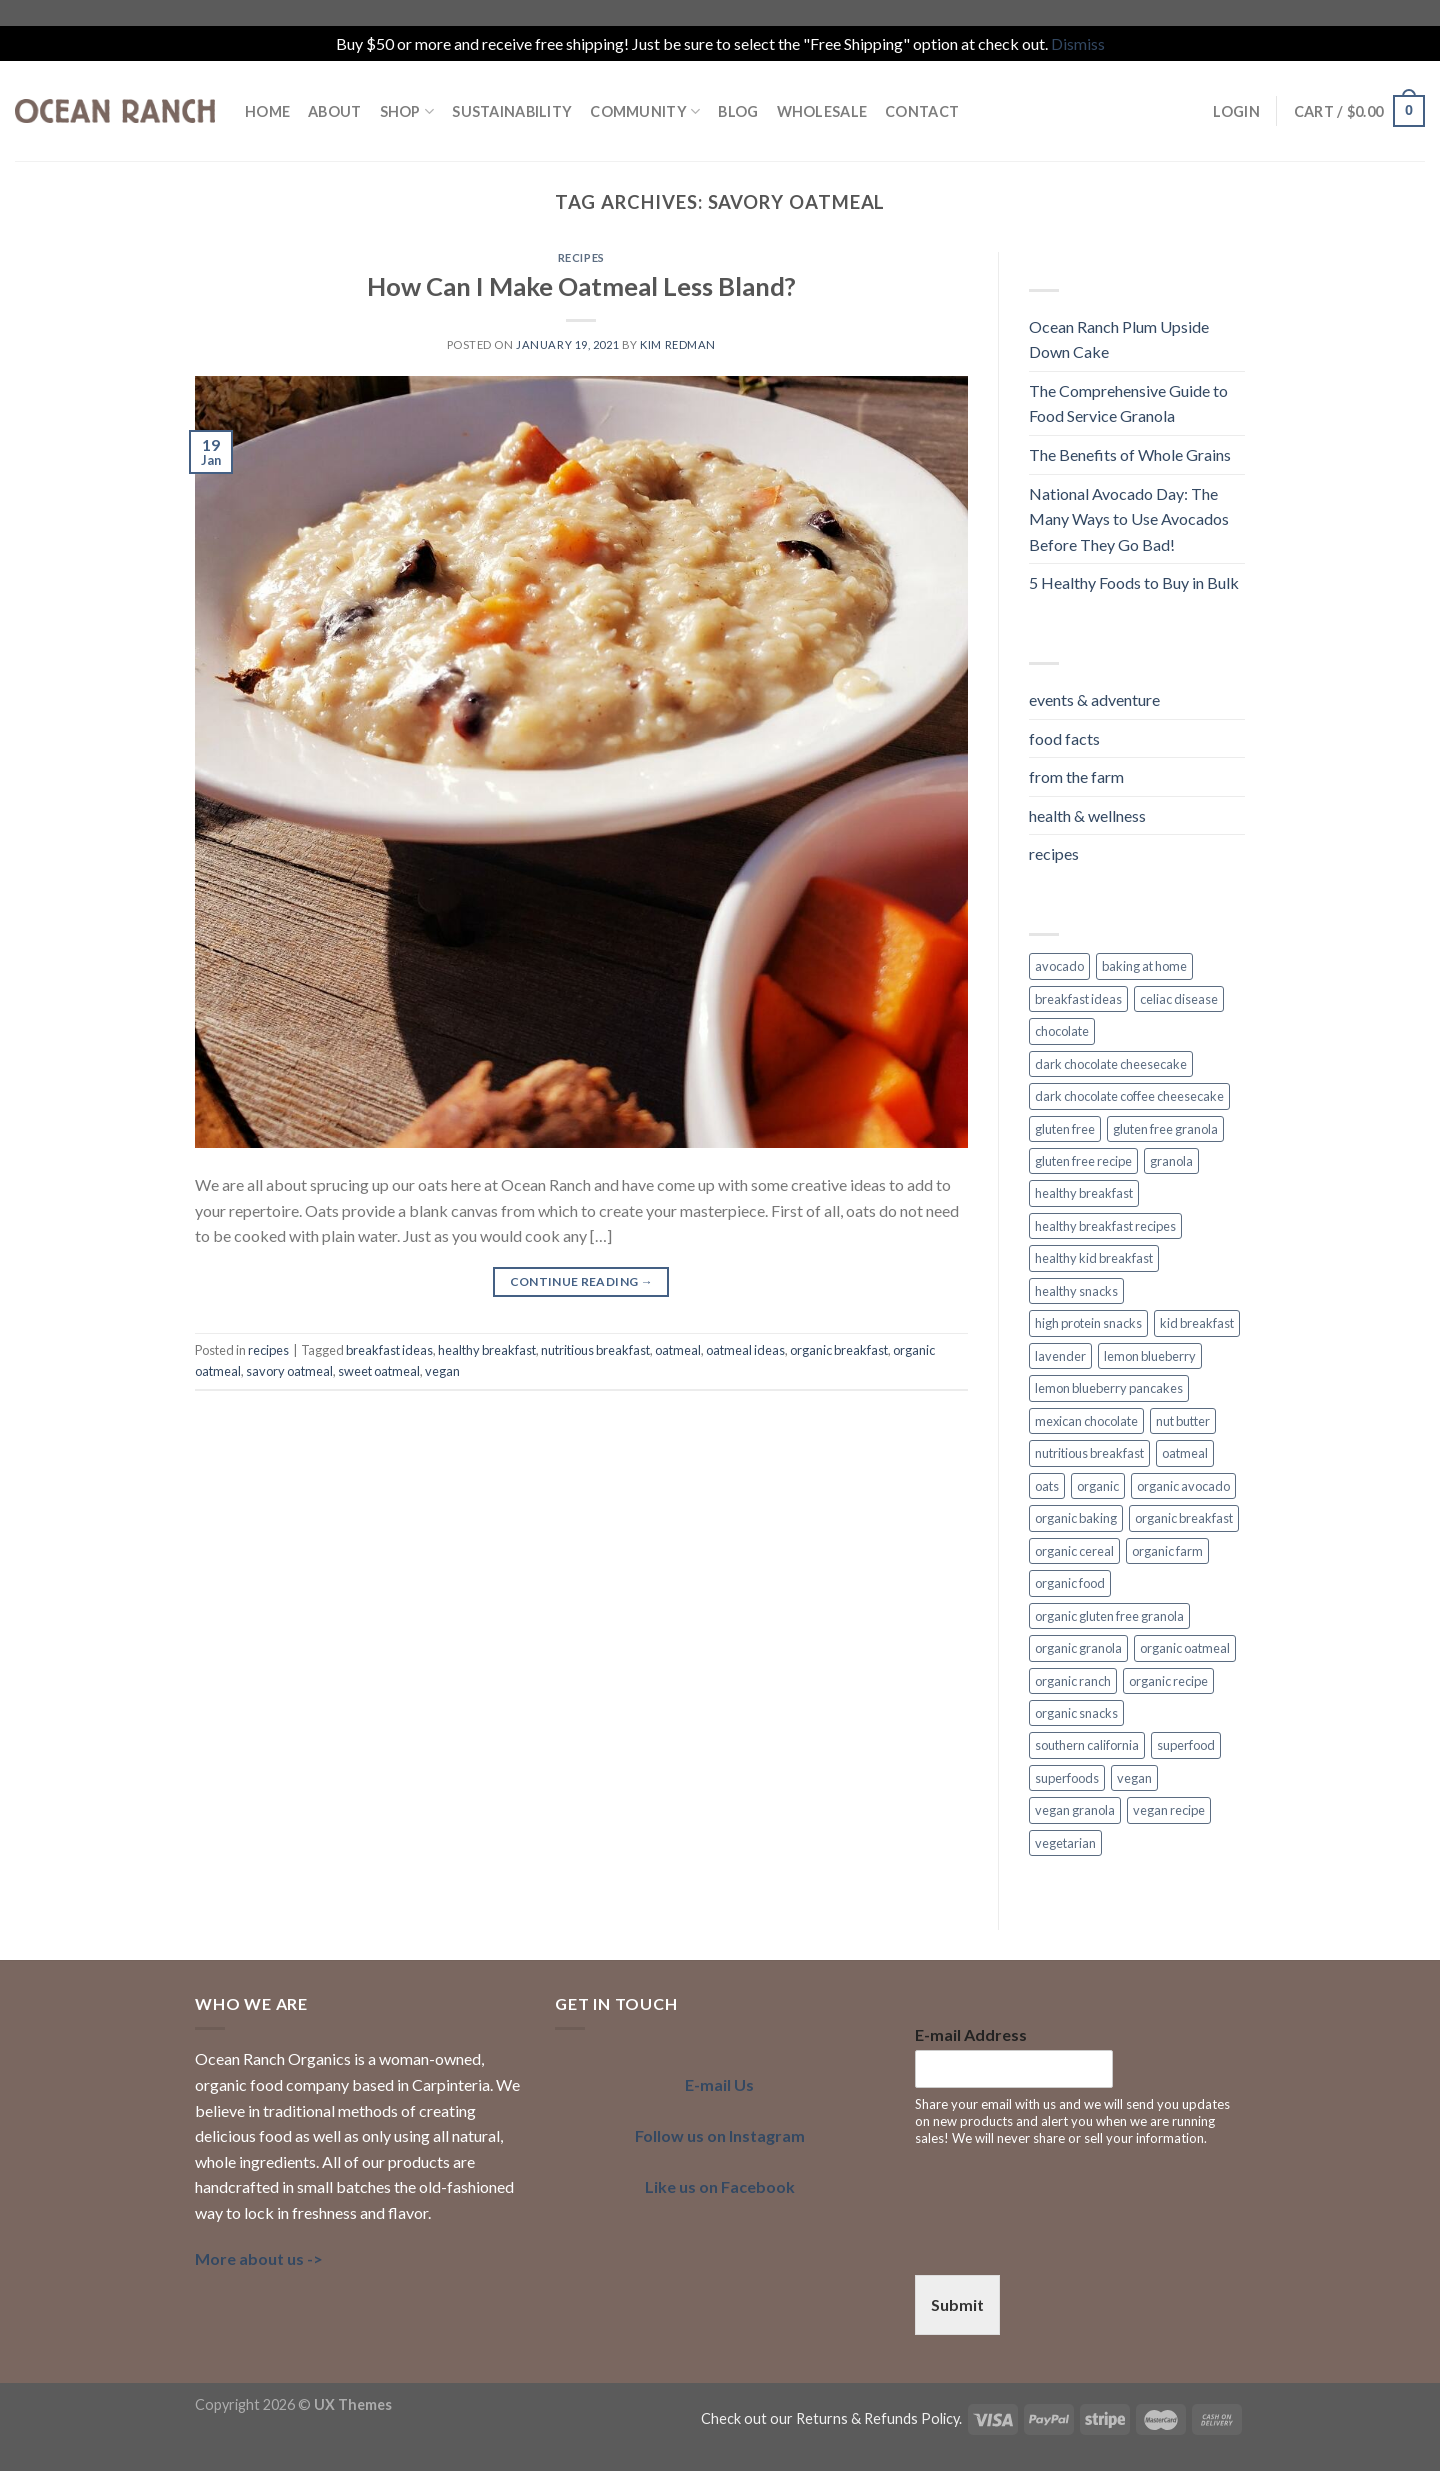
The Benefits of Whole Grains (1130, 454)
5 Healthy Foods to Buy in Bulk (1134, 582)
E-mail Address (971, 2034)
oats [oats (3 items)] (1047, 1486)
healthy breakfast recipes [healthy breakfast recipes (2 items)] (1105, 1226)
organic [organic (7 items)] (1098, 1486)
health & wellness (1087, 815)
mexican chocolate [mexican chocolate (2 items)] (1086, 1421)
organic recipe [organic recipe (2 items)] (1168, 1681)
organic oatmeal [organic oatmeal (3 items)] (1185, 1648)
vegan (442, 1371)
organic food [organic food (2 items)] (1070, 1583)
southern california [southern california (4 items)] (1087, 1745)
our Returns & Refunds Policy (864, 2418)
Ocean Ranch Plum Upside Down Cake (1119, 339)
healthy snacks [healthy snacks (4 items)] (1076, 1291)
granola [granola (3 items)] (1171, 1161)
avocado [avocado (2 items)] (1059, 966)
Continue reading (582, 1281)
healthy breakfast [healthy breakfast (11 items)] (1084, 1193)
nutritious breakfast (595, 1350)
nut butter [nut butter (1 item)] (1183, 1421)
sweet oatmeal (379, 1371)
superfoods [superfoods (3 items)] (1067, 1778)
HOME (267, 111)
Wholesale (822, 111)
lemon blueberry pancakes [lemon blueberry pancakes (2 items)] (1109, 1388)
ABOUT (334, 111)
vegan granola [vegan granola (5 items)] (1075, 1810)
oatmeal (678, 1350)
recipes (581, 257)
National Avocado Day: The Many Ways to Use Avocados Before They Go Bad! (1129, 519)
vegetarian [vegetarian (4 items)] (1065, 1843)
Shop (407, 111)
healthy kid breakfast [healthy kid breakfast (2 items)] (1094, 1258)
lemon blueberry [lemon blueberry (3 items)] (1150, 1356)
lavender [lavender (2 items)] (1060, 1356)
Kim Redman (678, 344)
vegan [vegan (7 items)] (1134, 1778)
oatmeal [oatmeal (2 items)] (1185, 1453)
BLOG (738, 111)
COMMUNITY (645, 111)
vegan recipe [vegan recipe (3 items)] (1169, 1810)
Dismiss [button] (1078, 43)
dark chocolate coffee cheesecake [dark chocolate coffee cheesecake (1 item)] (1129, 1096)
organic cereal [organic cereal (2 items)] (1074, 1551)
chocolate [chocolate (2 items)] (1062, 1031)
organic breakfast (839, 1350)
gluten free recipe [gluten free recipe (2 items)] (1083, 1161)
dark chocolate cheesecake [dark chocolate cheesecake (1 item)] (1111, 1064)
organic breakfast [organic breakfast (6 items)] (1184, 1518)
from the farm (1076, 776)
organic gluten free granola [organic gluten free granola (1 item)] (1109, 1616)
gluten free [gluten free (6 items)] (1065, 1129)
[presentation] (1067, 2242)
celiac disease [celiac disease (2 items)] (1179, 999)
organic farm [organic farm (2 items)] (1167, 1551)
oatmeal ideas (745, 1350)
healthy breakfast (487, 1350)
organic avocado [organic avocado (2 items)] (1183, 1486)
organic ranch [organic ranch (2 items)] (1073, 1681)
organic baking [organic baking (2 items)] (1076, 1518)
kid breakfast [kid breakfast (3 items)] (1197, 1323)
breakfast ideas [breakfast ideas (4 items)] (1078, 999)
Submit (957, 2304)
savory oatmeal (289, 1371)
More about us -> (259, 2258)
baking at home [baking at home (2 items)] (1144, 966)
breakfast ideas (389, 1350)
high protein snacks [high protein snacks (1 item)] (1088, 1323)
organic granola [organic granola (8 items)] (1078, 1648)
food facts (1064, 738)
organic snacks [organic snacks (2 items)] (1076, 1713)
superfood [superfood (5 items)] (1186, 1745)
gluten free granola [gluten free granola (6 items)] (1165, 1129)
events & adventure (1094, 699)
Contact (922, 111)
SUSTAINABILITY (512, 111)
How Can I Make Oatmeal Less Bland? (581, 286)
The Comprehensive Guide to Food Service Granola (1128, 403)
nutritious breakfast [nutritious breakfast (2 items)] (1089, 1453)
